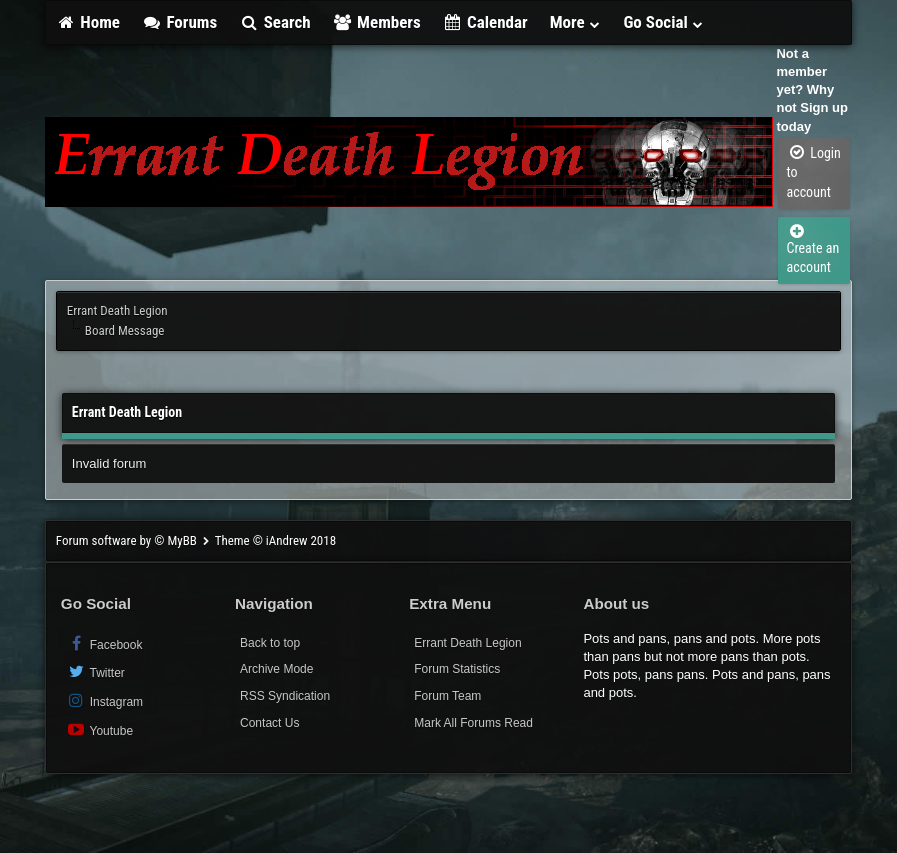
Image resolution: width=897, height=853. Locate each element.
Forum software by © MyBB (128, 540)
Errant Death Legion (117, 310)
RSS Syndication (285, 696)
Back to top (270, 643)
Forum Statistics (457, 669)
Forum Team (447, 696)
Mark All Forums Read (473, 723)
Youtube (99, 729)
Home (88, 22)
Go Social (663, 22)
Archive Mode (276, 669)
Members (377, 22)
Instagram (104, 700)
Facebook (104, 643)
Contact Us (269, 723)
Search (274, 22)
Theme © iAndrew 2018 (275, 540)
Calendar (485, 22)
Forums (179, 22)
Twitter (95, 671)
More (576, 22)
